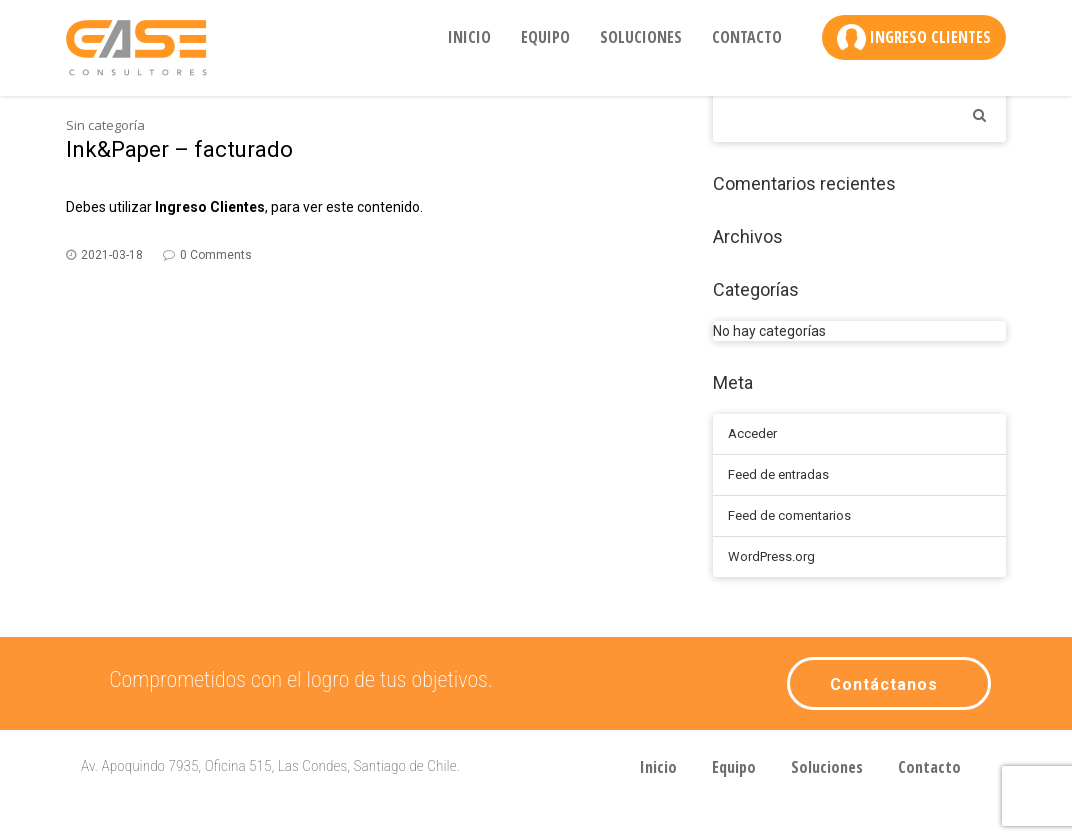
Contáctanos (884, 684)
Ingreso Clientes (930, 37)
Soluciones (641, 37)
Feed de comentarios (789, 515)
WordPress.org (771, 556)
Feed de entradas (778, 474)
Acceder (752, 433)
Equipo (545, 37)
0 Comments (216, 255)
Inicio (469, 37)
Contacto (747, 37)
